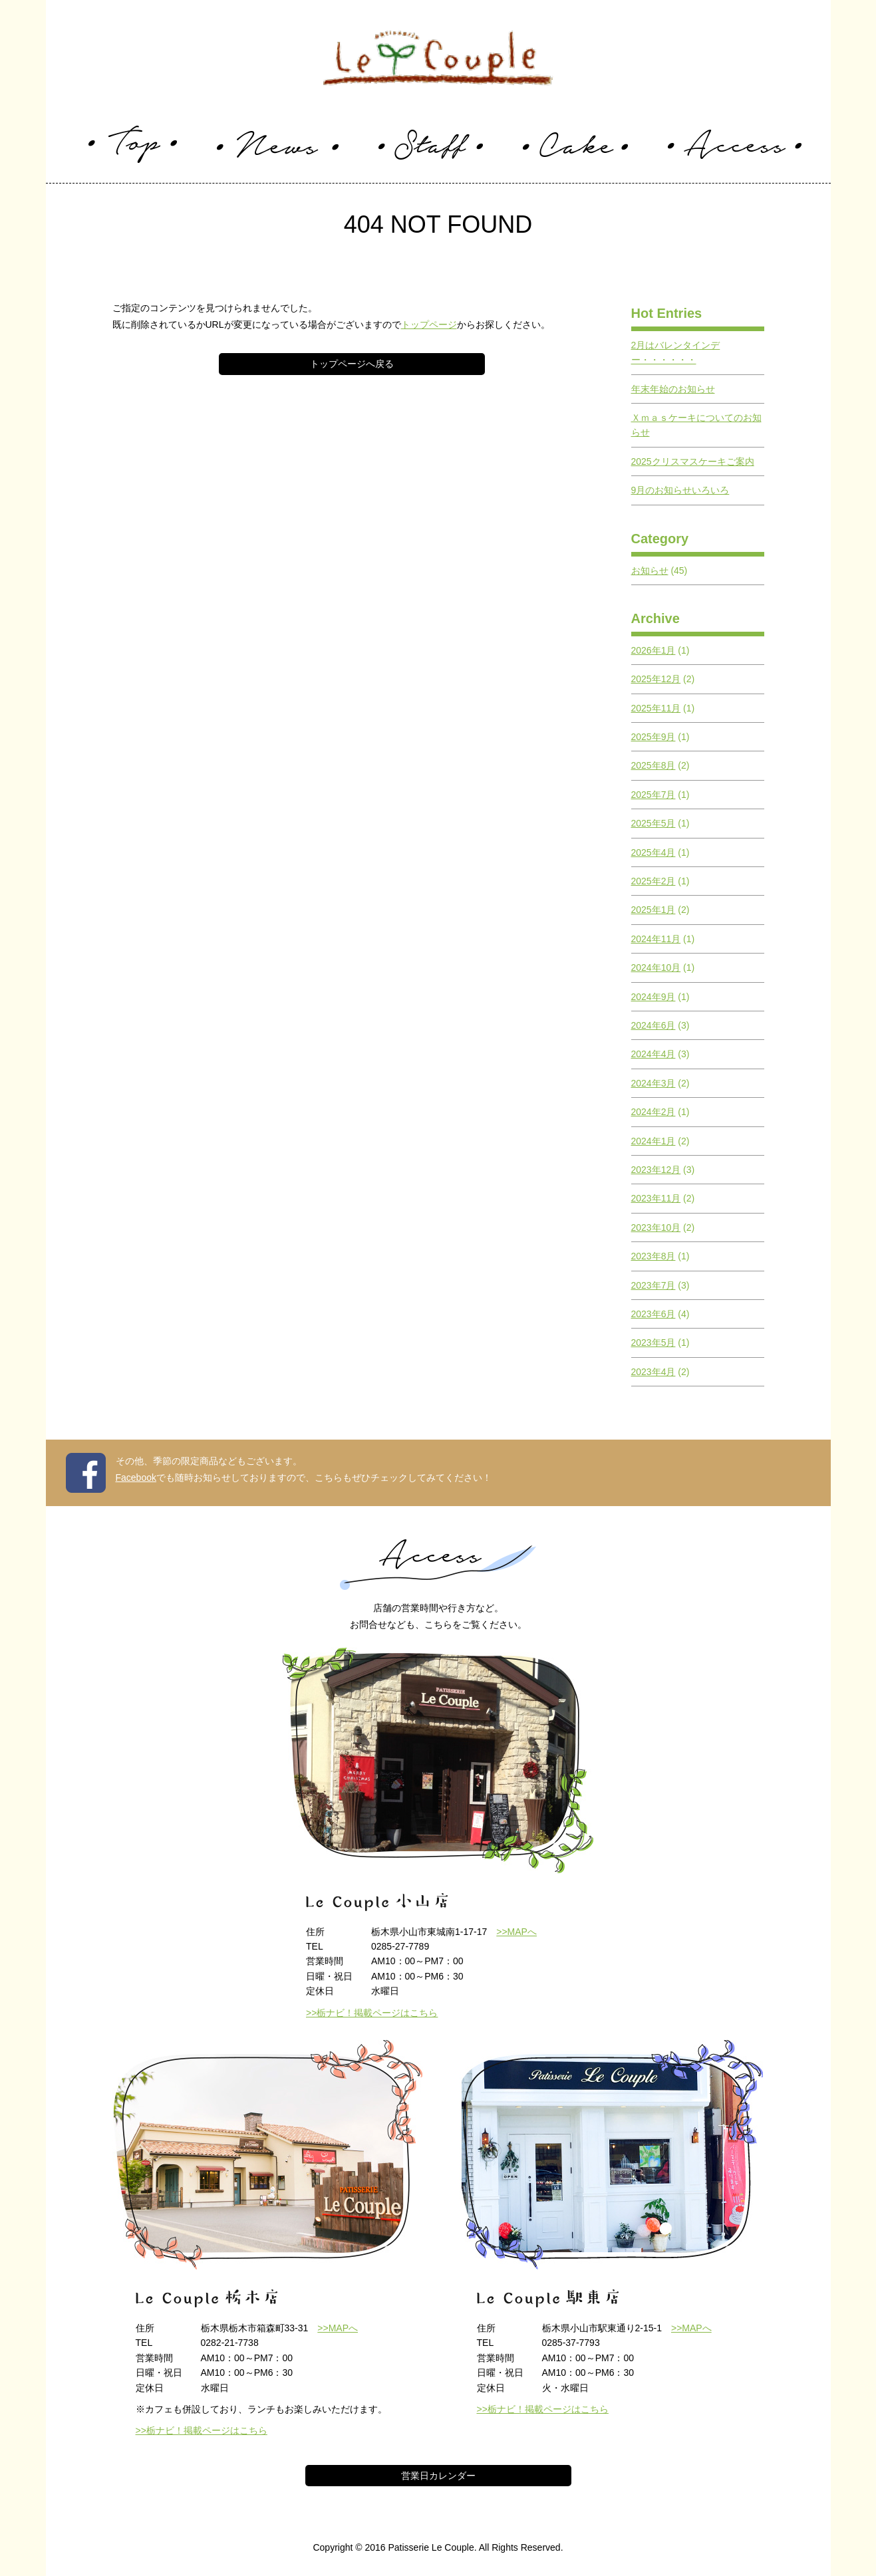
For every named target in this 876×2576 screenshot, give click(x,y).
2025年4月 (653, 852)
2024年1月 (653, 1141)
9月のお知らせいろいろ (680, 490)
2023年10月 (656, 1227)
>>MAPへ (516, 1931)
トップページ (429, 324)
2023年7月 (653, 1285)
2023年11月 (656, 1198)
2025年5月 (653, 823)
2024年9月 (653, 996)
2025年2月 (653, 881)
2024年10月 (656, 967)
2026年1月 (653, 650)
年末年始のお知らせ (673, 389)
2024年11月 (656, 939)
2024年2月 (653, 1111)
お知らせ (649, 570)
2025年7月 (653, 794)
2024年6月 (653, 1025)
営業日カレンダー (438, 2475)
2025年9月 (653, 736)
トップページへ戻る (352, 363)
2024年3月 (653, 1083)
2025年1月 (653, 909)
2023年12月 (656, 1169)
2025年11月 (656, 708)
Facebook (136, 1477)
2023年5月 (653, 1342)
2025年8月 (653, 765)
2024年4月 (653, 1054)
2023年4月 (653, 1371)
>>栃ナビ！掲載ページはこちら (372, 2012)
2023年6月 (653, 1314)
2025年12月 (656, 679)
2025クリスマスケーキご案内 (692, 461)
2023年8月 (653, 1256)
